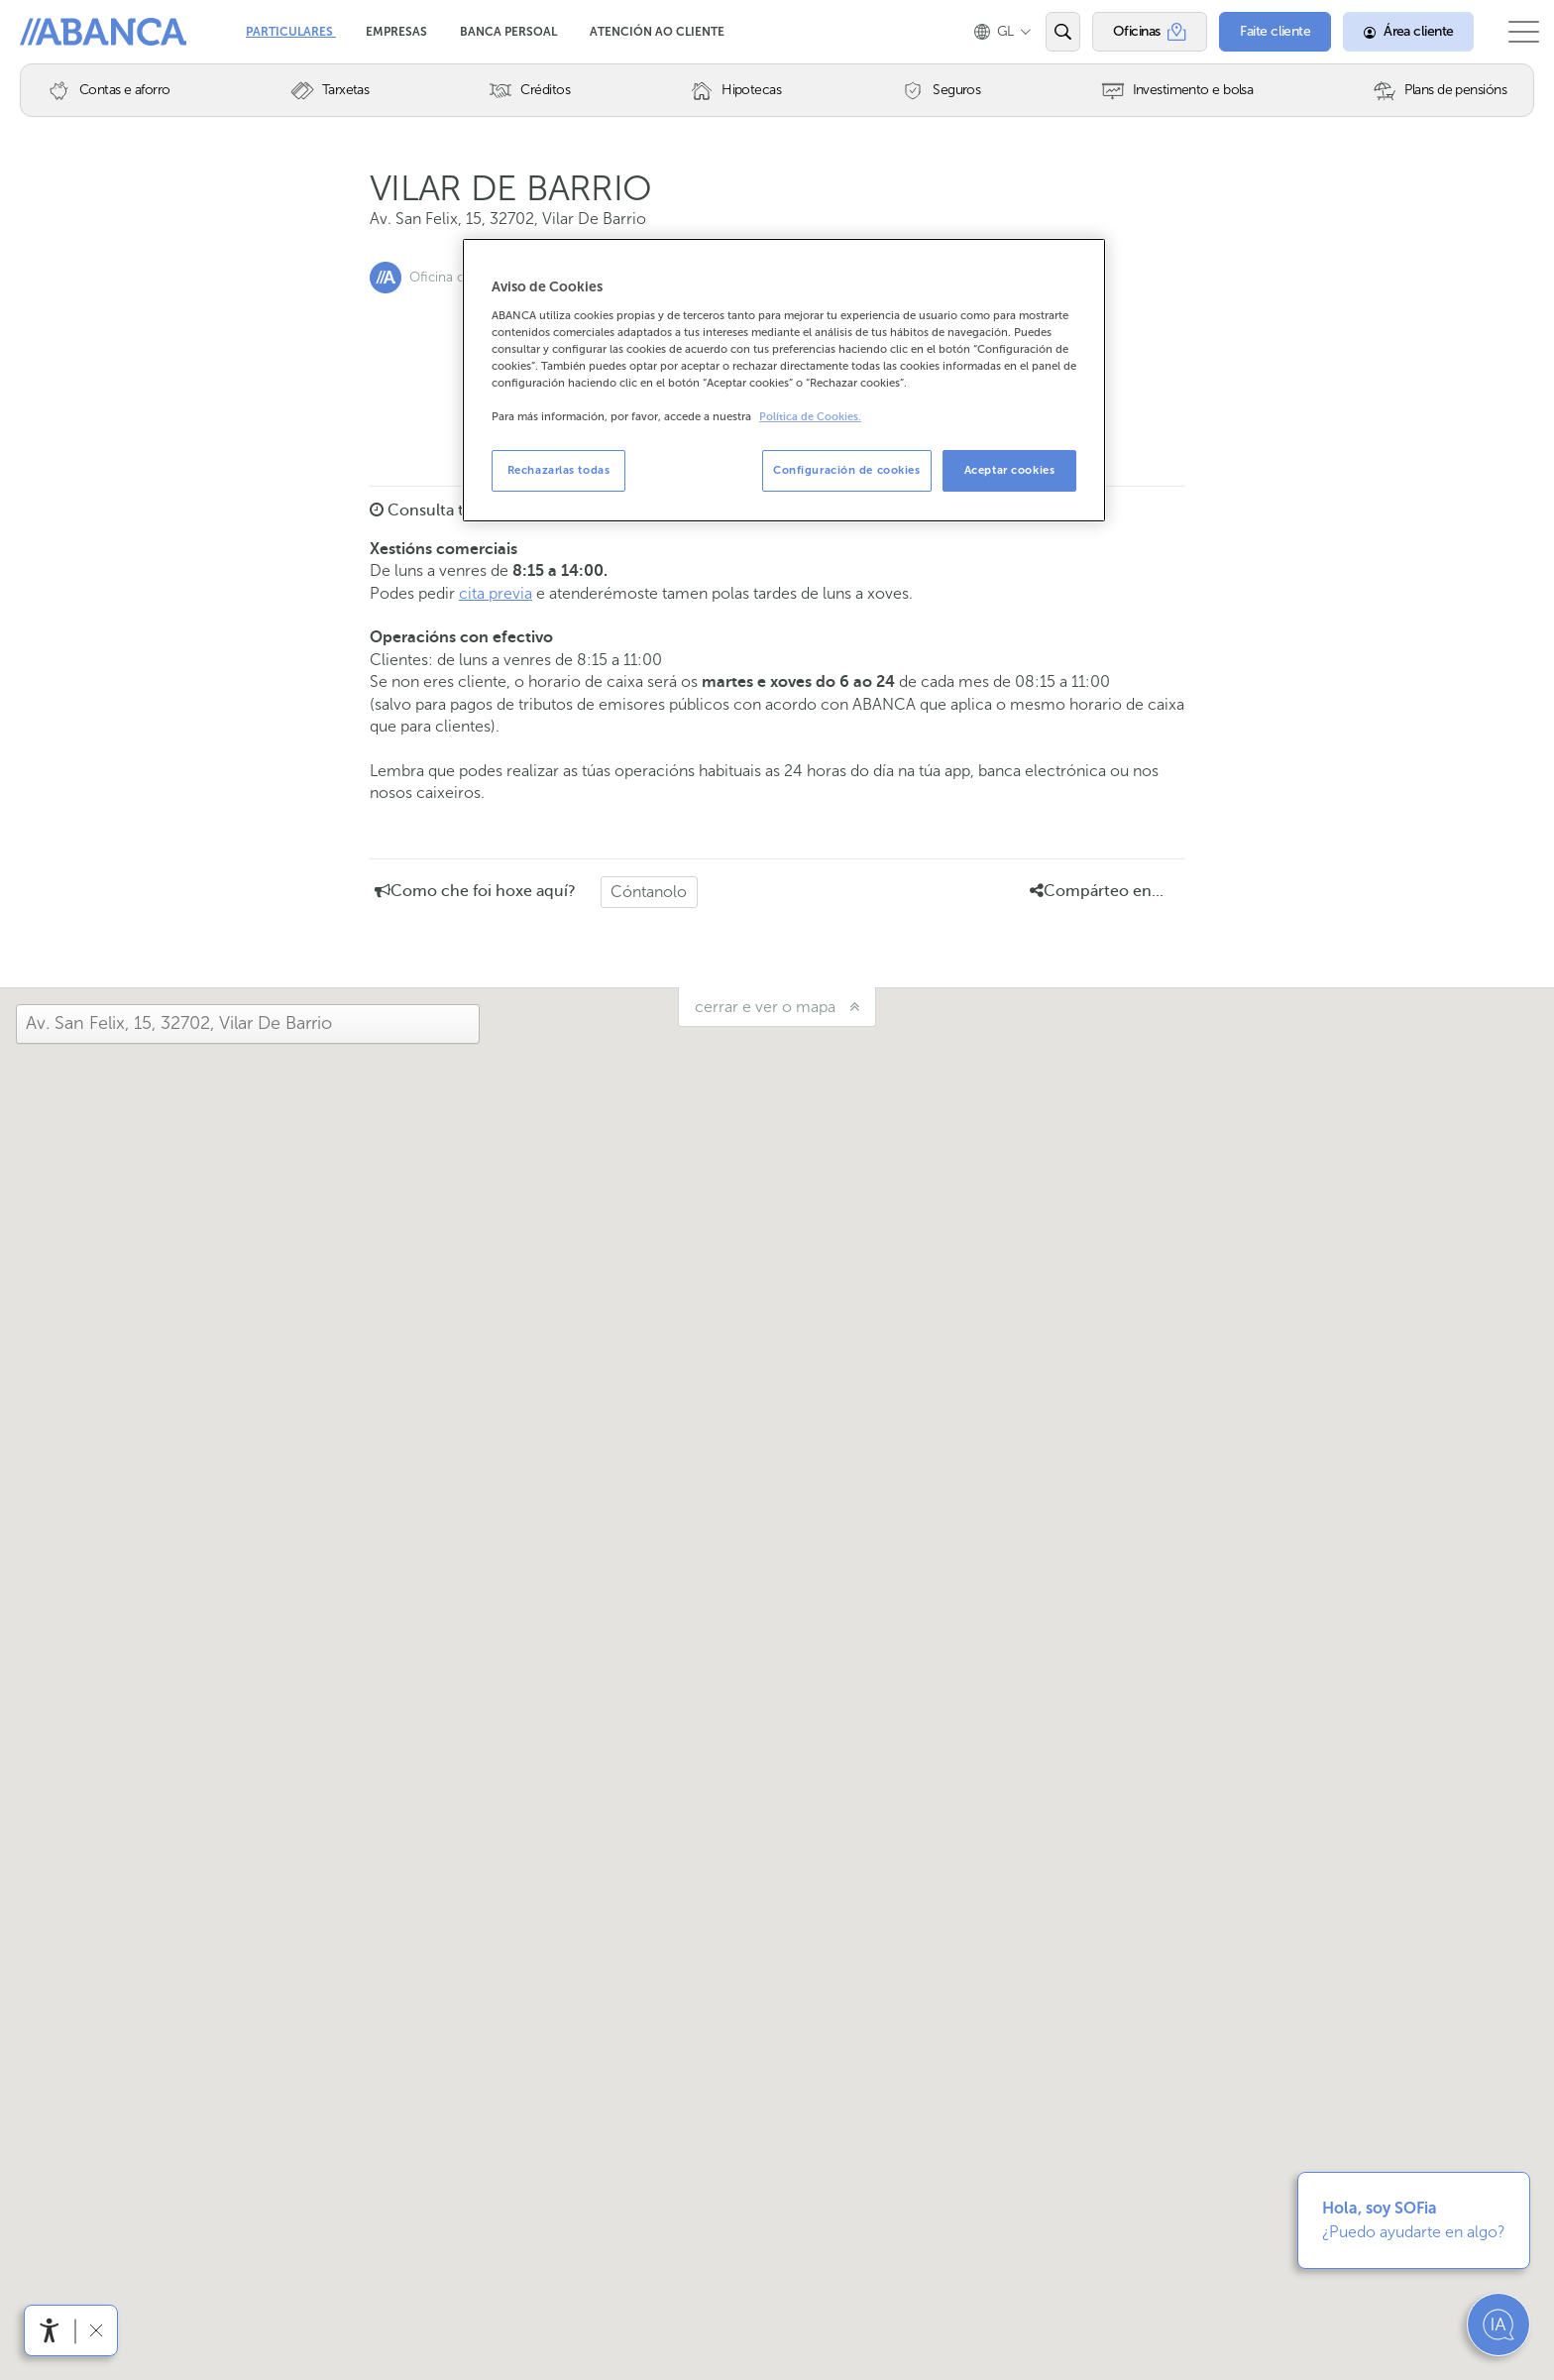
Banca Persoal (510, 32)
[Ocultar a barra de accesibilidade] (95, 2330)
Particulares (291, 32)
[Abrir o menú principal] (1515, 31)
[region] (784, 380)
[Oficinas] (1131, 32)
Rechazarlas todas (558, 470)
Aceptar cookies (1009, 470)
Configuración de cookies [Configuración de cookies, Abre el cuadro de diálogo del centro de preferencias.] (847, 470)
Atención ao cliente (657, 32)
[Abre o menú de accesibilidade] (49, 2330)
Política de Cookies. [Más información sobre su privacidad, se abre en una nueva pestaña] (810, 416)
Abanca (50, 30)
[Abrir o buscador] (1044, 32)
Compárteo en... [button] (1097, 891)
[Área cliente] (1390, 32)
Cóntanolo (648, 891)
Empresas (398, 32)
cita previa (495, 593)
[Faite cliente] (1257, 32)
